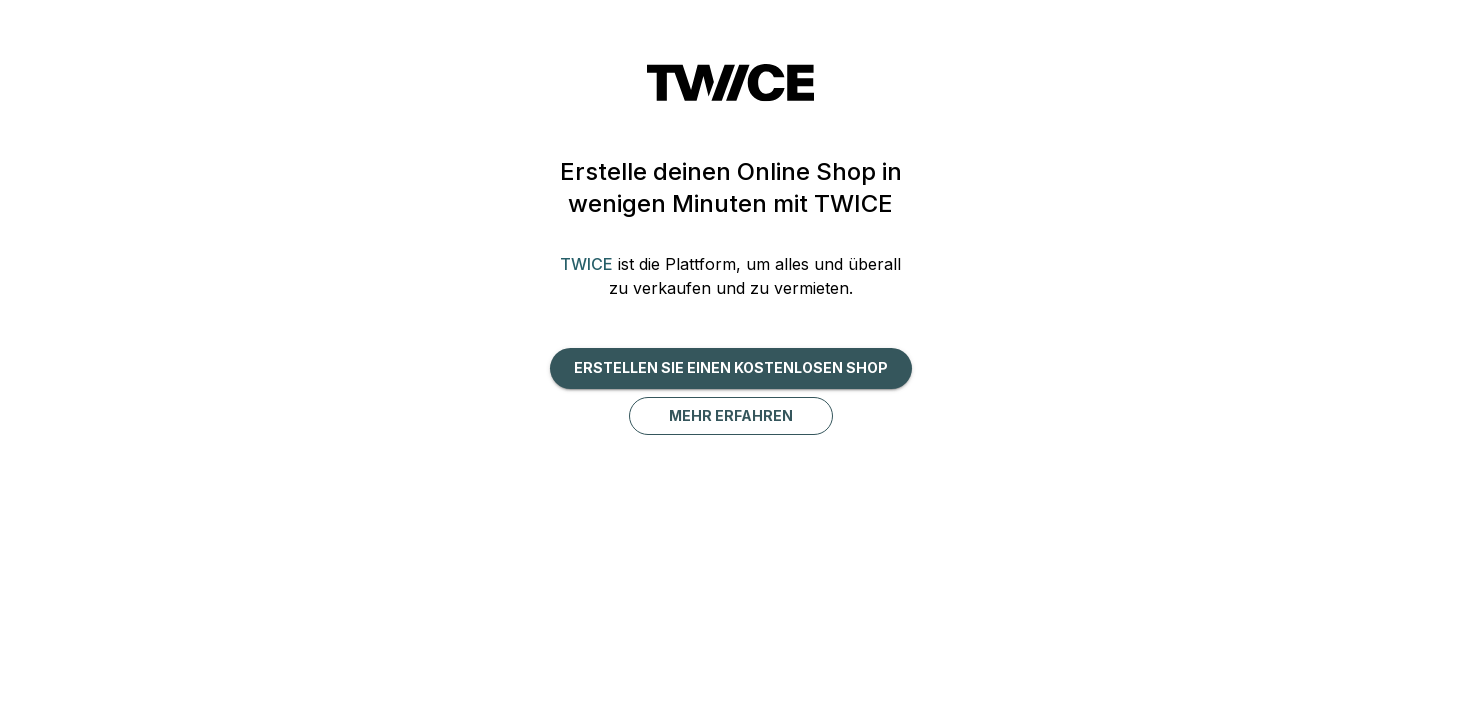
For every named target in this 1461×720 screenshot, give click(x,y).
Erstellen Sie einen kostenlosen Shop (731, 367)
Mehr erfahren (731, 415)
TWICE (586, 264)
